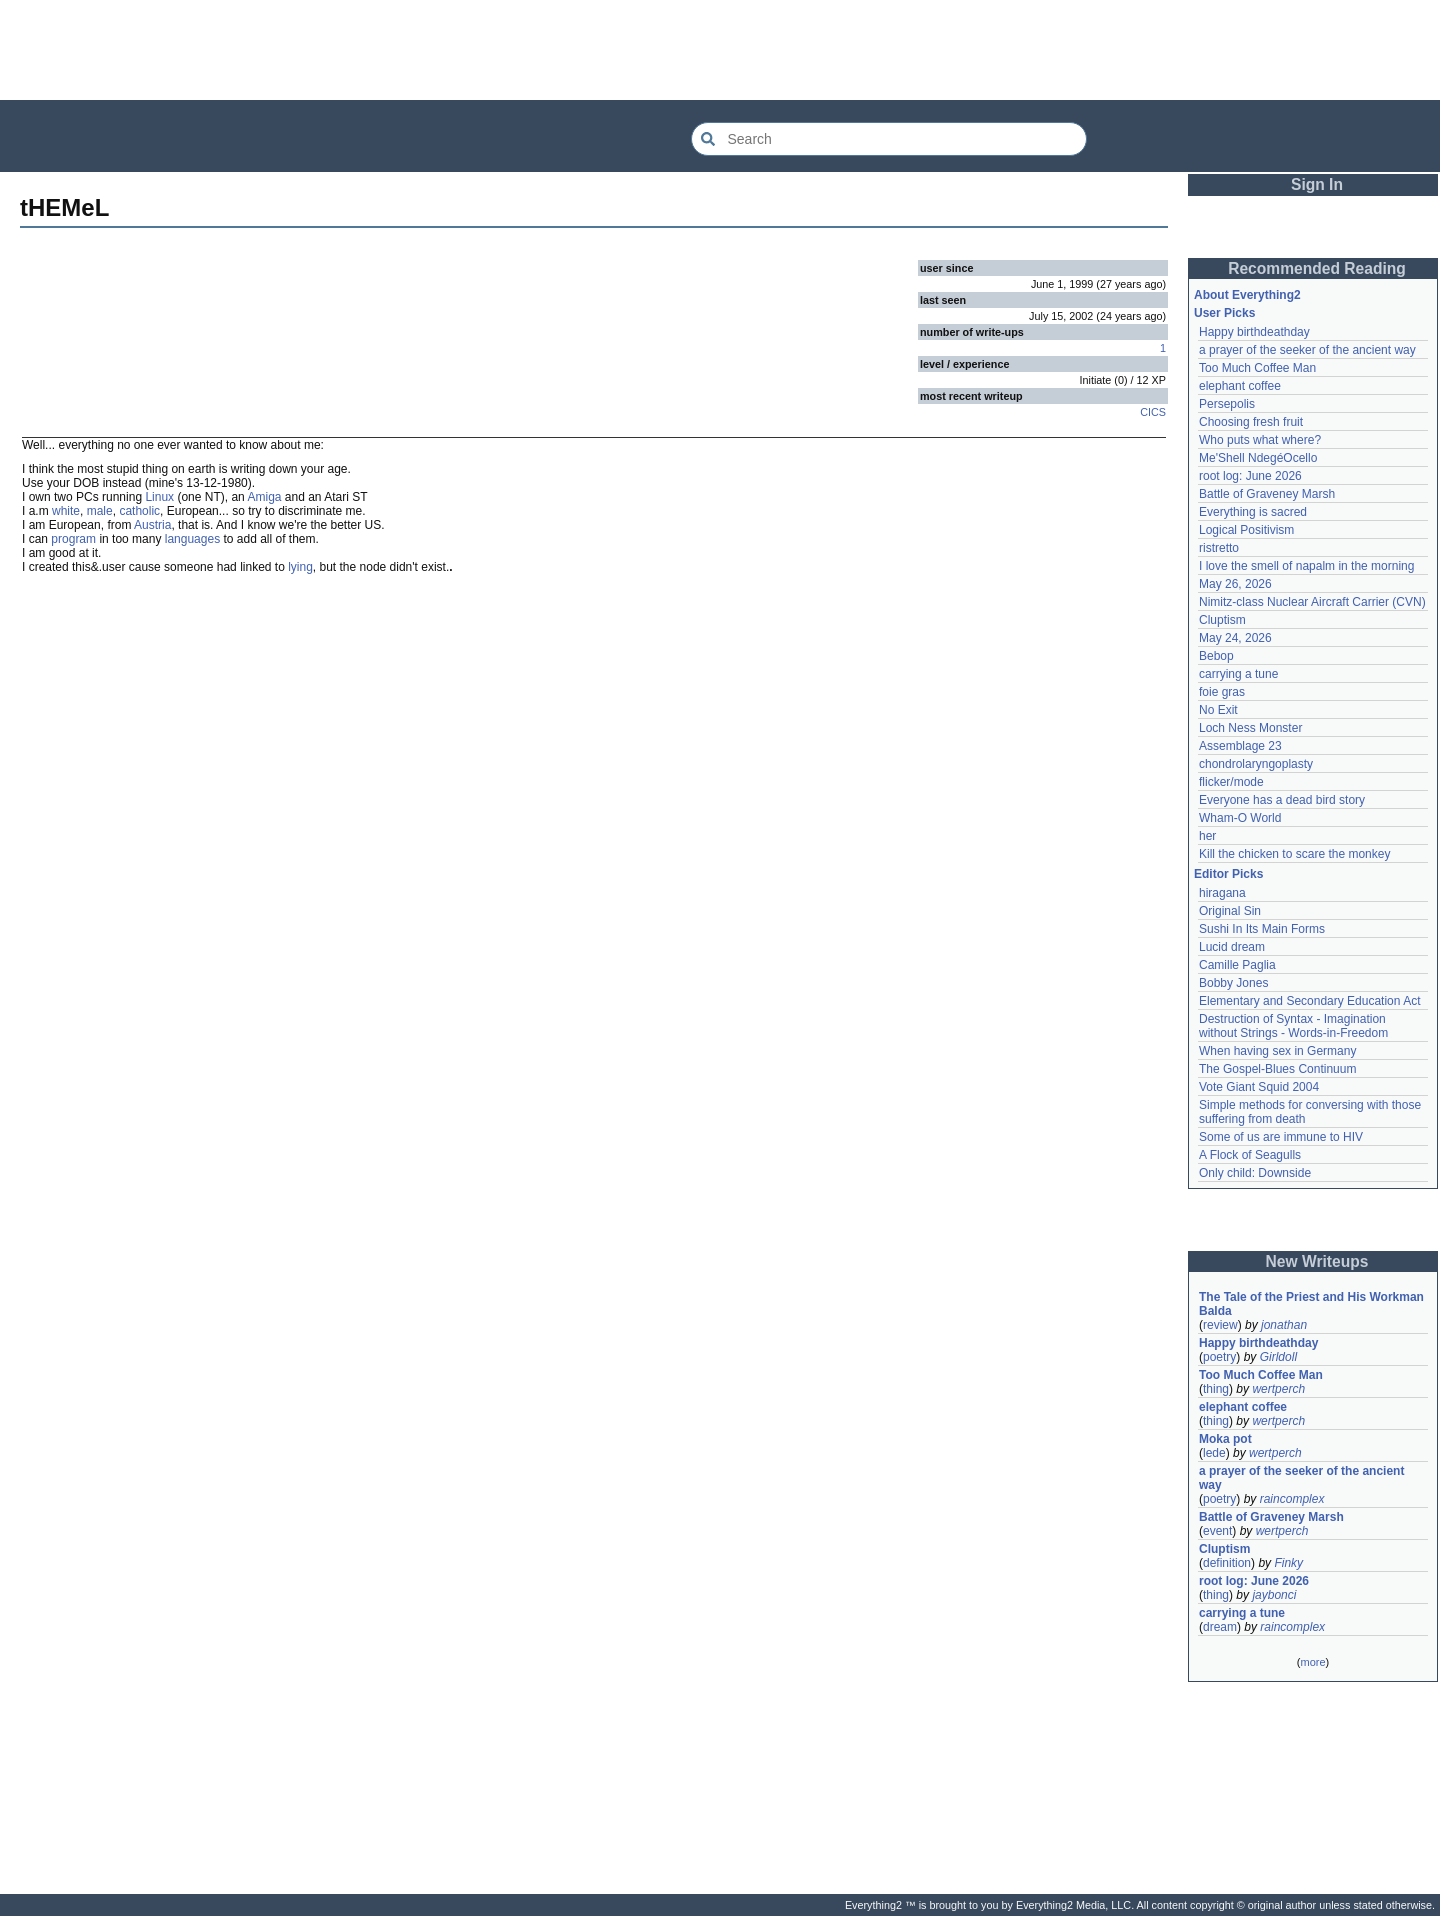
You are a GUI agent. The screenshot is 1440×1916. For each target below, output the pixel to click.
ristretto (1219, 548)
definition (1227, 1563)
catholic (139, 511)
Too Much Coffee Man (1257, 368)
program (73, 539)
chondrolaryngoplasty (1256, 764)
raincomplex (1292, 1499)
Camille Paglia (1237, 965)
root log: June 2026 (1250, 476)
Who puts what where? (1260, 440)
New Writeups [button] (1317, 1261)
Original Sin (1230, 911)
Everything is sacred (1253, 512)
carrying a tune (1238, 674)
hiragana (1222, 893)
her (1207, 836)
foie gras (1222, 692)
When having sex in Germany (1277, 1051)
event (1217, 1531)
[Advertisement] (720, 50)
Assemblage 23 (1240, 746)
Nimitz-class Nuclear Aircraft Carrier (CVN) (1312, 602)
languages (192, 539)
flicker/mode (1231, 782)
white (66, 511)
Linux (159, 497)
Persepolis (1227, 404)
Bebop (1216, 656)
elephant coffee (1240, 386)
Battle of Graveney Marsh (1267, 494)
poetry (1219, 1357)
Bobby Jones (1233, 983)
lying (300, 567)
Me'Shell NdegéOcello (1258, 458)
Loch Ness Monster (1250, 728)
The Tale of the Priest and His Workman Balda (1313, 1304)
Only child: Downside (1255, 1173)
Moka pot (1225, 1439)
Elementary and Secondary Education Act (1309, 1001)
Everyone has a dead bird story (1282, 800)
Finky (1288, 1563)
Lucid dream (1232, 947)
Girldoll (1278, 1357)
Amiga (264, 497)
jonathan (1284, 1325)
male (100, 511)
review (1220, 1325)
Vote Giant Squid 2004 (1259, 1087)
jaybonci (1274, 1595)
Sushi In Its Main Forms (1262, 929)
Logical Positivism (1246, 530)
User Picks (1224, 313)
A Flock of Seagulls (1250, 1155)
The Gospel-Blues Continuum (1277, 1069)
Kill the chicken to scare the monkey (1294, 854)
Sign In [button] (1317, 184)
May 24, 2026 (1235, 638)
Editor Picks (1228, 874)
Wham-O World (1240, 818)
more (1312, 1662)
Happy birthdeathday (1254, 332)
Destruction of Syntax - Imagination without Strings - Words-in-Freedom (1294, 1026)
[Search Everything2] (889, 139)
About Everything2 (1247, 295)
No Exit (1218, 710)
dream (1220, 1627)
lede (1214, 1453)
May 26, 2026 (1235, 584)
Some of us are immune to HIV (1281, 1137)
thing (1216, 1389)
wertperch (1278, 1389)
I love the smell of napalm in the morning (1306, 566)
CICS (1153, 412)
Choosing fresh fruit (1251, 422)
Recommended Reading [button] (1317, 268)
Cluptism (1222, 620)
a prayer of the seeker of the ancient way (1307, 350)
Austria (152, 525)
